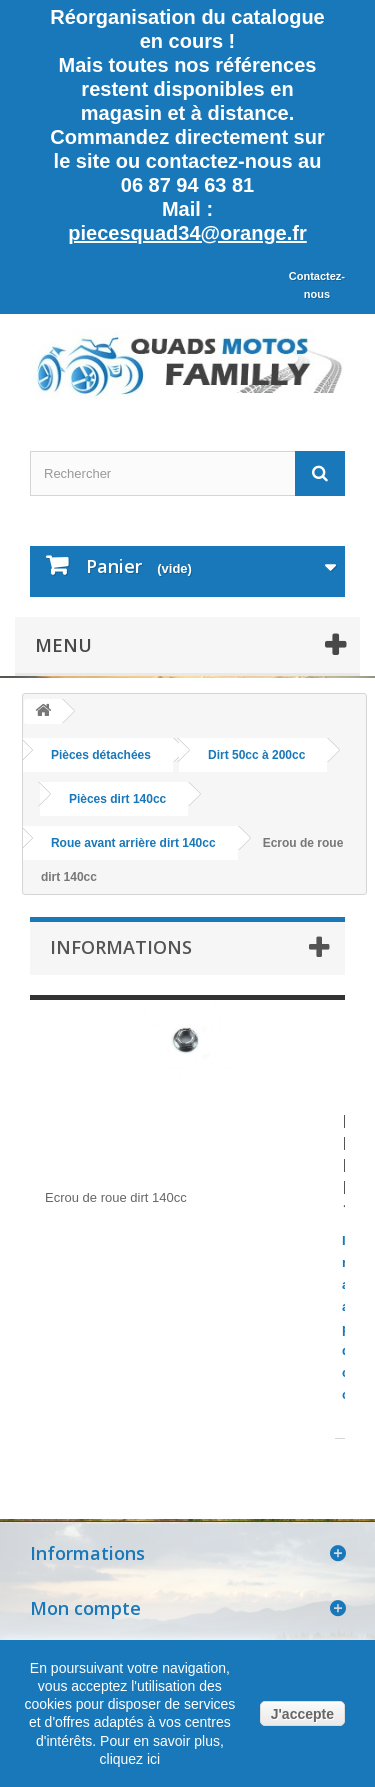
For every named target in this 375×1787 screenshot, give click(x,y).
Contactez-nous (317, 285)
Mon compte (85, 1608)
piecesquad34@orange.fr (187, 233)
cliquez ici (130, 1759)
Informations (121, 947)
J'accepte (302, 1714)
